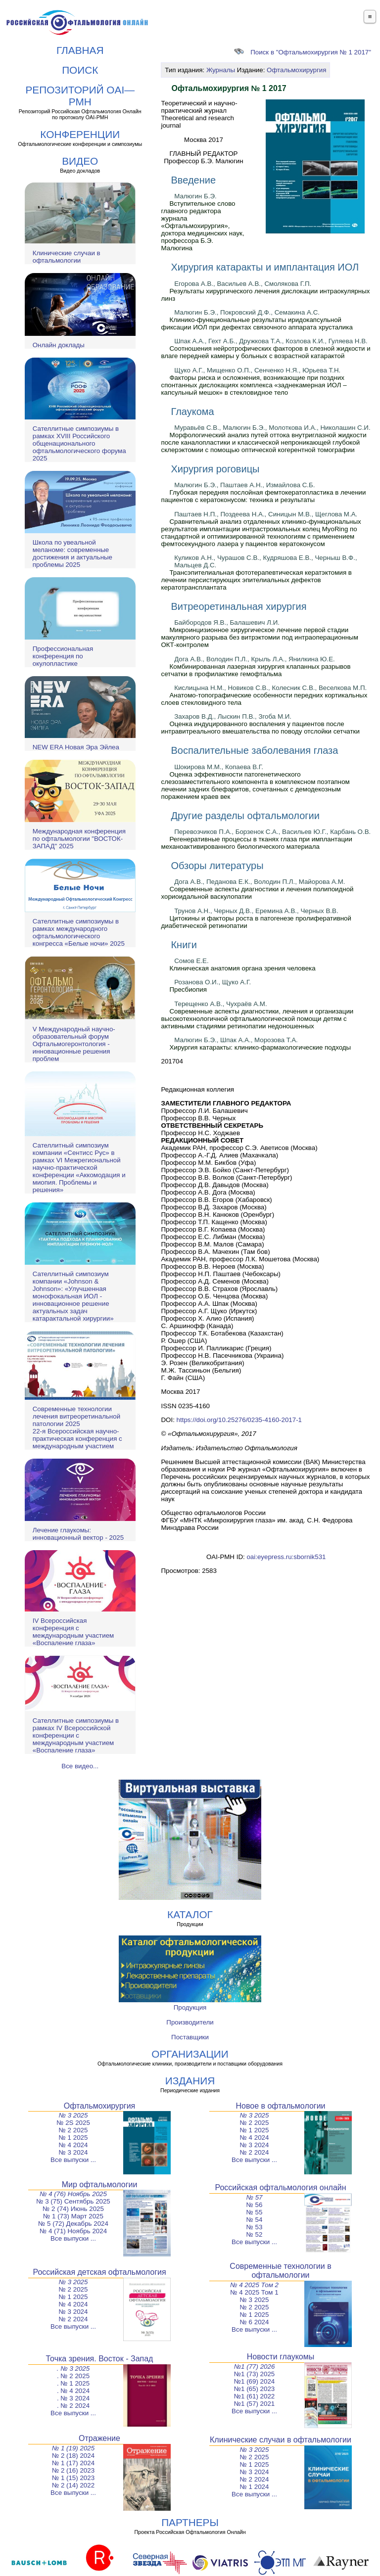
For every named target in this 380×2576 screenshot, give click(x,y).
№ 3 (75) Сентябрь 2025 (73, 2201)
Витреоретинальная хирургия (238, 606)
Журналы (220, 70)
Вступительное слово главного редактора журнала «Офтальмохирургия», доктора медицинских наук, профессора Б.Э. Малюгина (202, 226)
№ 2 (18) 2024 (73, 2455)
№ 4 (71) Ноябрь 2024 (73, 2231)
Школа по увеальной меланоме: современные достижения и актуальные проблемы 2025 (72, 553)
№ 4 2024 (73, 2145)
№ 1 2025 (73, 2137)
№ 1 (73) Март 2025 (73, 2216)
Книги (183, 944)
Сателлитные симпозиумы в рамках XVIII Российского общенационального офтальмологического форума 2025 (79, 443)
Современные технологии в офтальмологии (280, 2270)
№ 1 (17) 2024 (73, 2463)
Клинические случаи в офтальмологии (66, 256)
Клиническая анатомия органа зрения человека (242, 968)
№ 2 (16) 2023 (73, 2470)
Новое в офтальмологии (280, 2106)
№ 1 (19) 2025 (73, 2448)
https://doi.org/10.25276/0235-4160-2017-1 (239, 1420)
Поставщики (190, 2037)
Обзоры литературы (217, 865)
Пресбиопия (187, 989)
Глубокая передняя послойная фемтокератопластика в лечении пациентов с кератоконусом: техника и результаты (263, 496)
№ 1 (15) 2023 (73, 2478)
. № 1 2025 (73, 2383)
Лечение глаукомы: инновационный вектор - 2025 (78, 1533)
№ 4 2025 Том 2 (254, 2285)
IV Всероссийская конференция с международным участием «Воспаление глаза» (73, 1632)
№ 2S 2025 (73, 2122)
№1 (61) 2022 (254, 2396)
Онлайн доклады (59, 345)
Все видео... (79, 1766)
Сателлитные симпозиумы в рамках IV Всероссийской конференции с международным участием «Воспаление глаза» (76, 1735)
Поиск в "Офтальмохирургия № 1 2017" (302, 52)
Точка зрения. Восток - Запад (99, 2358)
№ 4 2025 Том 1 (254, 2292)
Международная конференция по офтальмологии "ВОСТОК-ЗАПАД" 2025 (79, 839)
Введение (193, 180)
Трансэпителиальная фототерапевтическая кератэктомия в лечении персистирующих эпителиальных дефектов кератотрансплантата (256, 580)
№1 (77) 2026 (254, 2366)
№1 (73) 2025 (254, 2374)
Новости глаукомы (281, 2356)
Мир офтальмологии (100, 2184)
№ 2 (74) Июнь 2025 (73, 2208)
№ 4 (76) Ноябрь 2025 (73, 2194)
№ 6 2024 (254, 2322)
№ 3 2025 (73, 2115)
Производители (189, 2022)
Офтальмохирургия (296, 70)
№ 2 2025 (73, 2130)
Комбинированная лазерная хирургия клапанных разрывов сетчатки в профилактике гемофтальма (255, 670)
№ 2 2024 (254, 2152)
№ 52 (254, 2234)
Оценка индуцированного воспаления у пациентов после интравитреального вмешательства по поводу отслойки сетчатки (260, 727)
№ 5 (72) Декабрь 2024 (73, 2223)
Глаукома (192, 411)
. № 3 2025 (73, 2368)
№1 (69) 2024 (254, 2381)
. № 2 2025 (73, 2376)
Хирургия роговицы (215, 468)
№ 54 (254, 2219)
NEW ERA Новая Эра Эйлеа (76, 747)
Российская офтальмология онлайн (280, 2187)
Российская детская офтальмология (99, 2272)
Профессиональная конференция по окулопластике (63, 656)
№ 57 (254, 2197)
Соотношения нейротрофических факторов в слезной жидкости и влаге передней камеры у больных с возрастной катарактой (265, 352)
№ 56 (254, 2204)
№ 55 (254, 2212)
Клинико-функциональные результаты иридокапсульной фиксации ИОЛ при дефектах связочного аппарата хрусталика (256, 323)
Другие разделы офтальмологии (245, 815)
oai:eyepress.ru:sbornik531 (286, 1557)
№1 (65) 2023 (254, 2388)
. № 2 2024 (73, 2405)
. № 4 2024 (73, 2390)
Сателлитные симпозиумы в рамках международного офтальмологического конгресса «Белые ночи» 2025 (79, 932)
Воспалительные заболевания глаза (254, 750)
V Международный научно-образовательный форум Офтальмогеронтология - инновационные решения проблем (74, 1043)
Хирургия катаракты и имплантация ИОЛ (265, 267)
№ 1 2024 (254, 2486)
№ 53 (254, 2227)
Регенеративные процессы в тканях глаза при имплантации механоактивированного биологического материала (256, 842)
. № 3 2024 (73, 2398)
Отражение (99, 2438)
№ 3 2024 (73, 2152)
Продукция (190, 2007)
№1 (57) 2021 (254, 2403)
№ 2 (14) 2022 (73, 2485)
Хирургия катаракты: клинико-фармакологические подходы (260, 1047)
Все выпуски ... (73, 2159)
